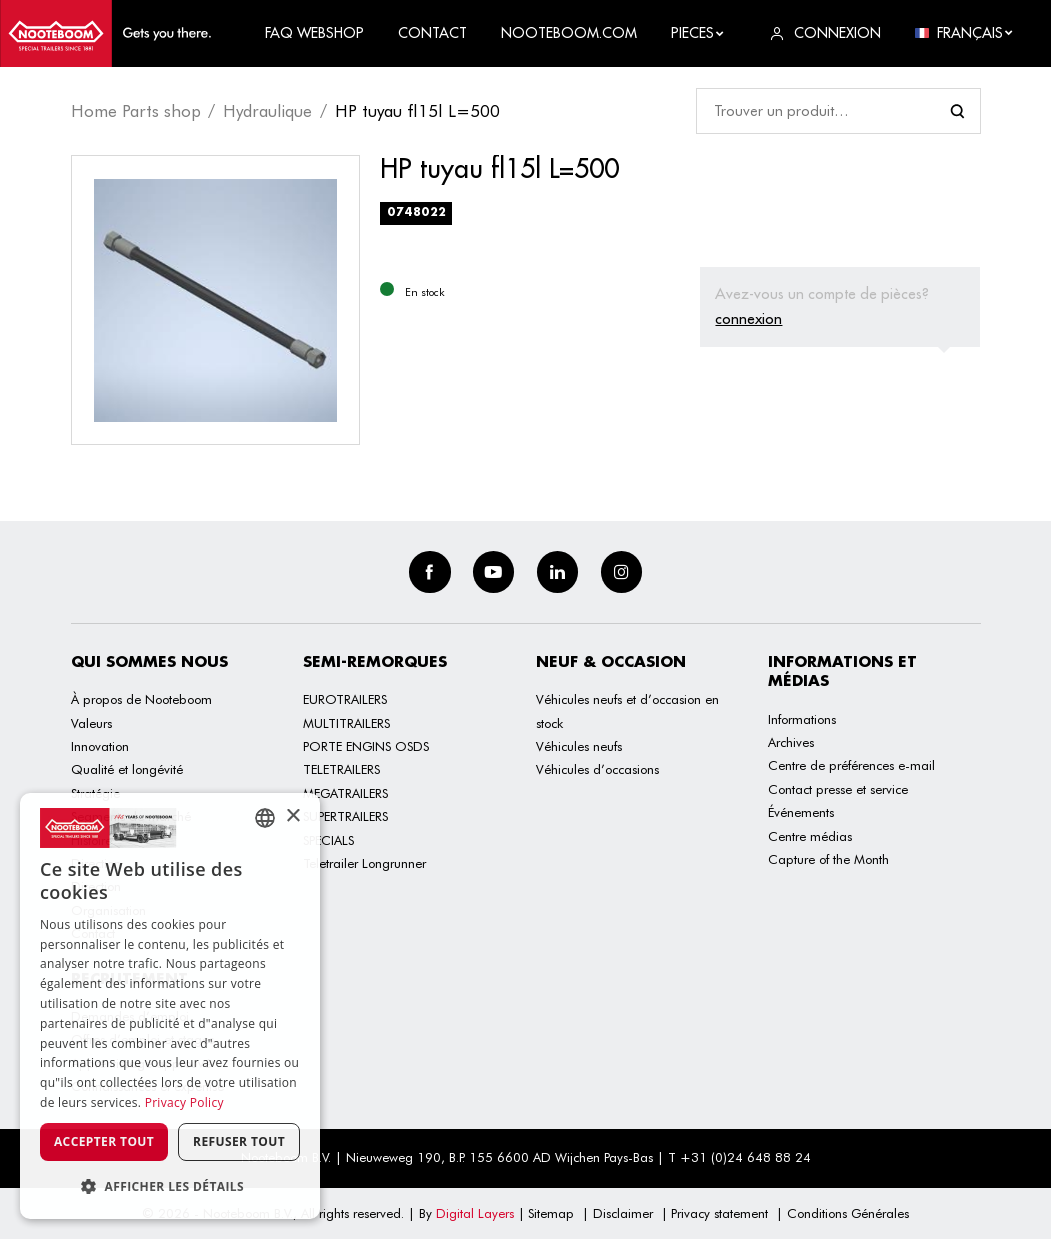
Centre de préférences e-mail (851, 765)
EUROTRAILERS (345, 699)
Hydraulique (267, 111)
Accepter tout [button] (104, 1141)
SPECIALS (328, 840)
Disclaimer (623, 1213)
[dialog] (170, 1006)
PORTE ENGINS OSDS (366, 746)
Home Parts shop (136, 111)
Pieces (698, 33)
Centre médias (810, 836)
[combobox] (265, 818)
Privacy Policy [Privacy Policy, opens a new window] (184, 1102)
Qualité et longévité (127, 769)
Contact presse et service (838, 789)
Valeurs (91, 723)
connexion (748, 318)
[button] (170, 1186)
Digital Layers (475, 1213)
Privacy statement (719, 1213)
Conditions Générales (848, 1213)
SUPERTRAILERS (345, 816)
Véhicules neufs (579, 746)
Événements (801, 812)
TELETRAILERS (341, 769)
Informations (802, 719)
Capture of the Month (828, 859)
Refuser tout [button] (239, 1141)
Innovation (100, 746)
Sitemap (551, 1213)
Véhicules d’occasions (597, 769)
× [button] (292, 816)
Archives (791, 742)
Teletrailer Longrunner (364, 863)
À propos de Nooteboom (141, 699)
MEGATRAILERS (345, 793)
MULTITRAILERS (346, 723)
